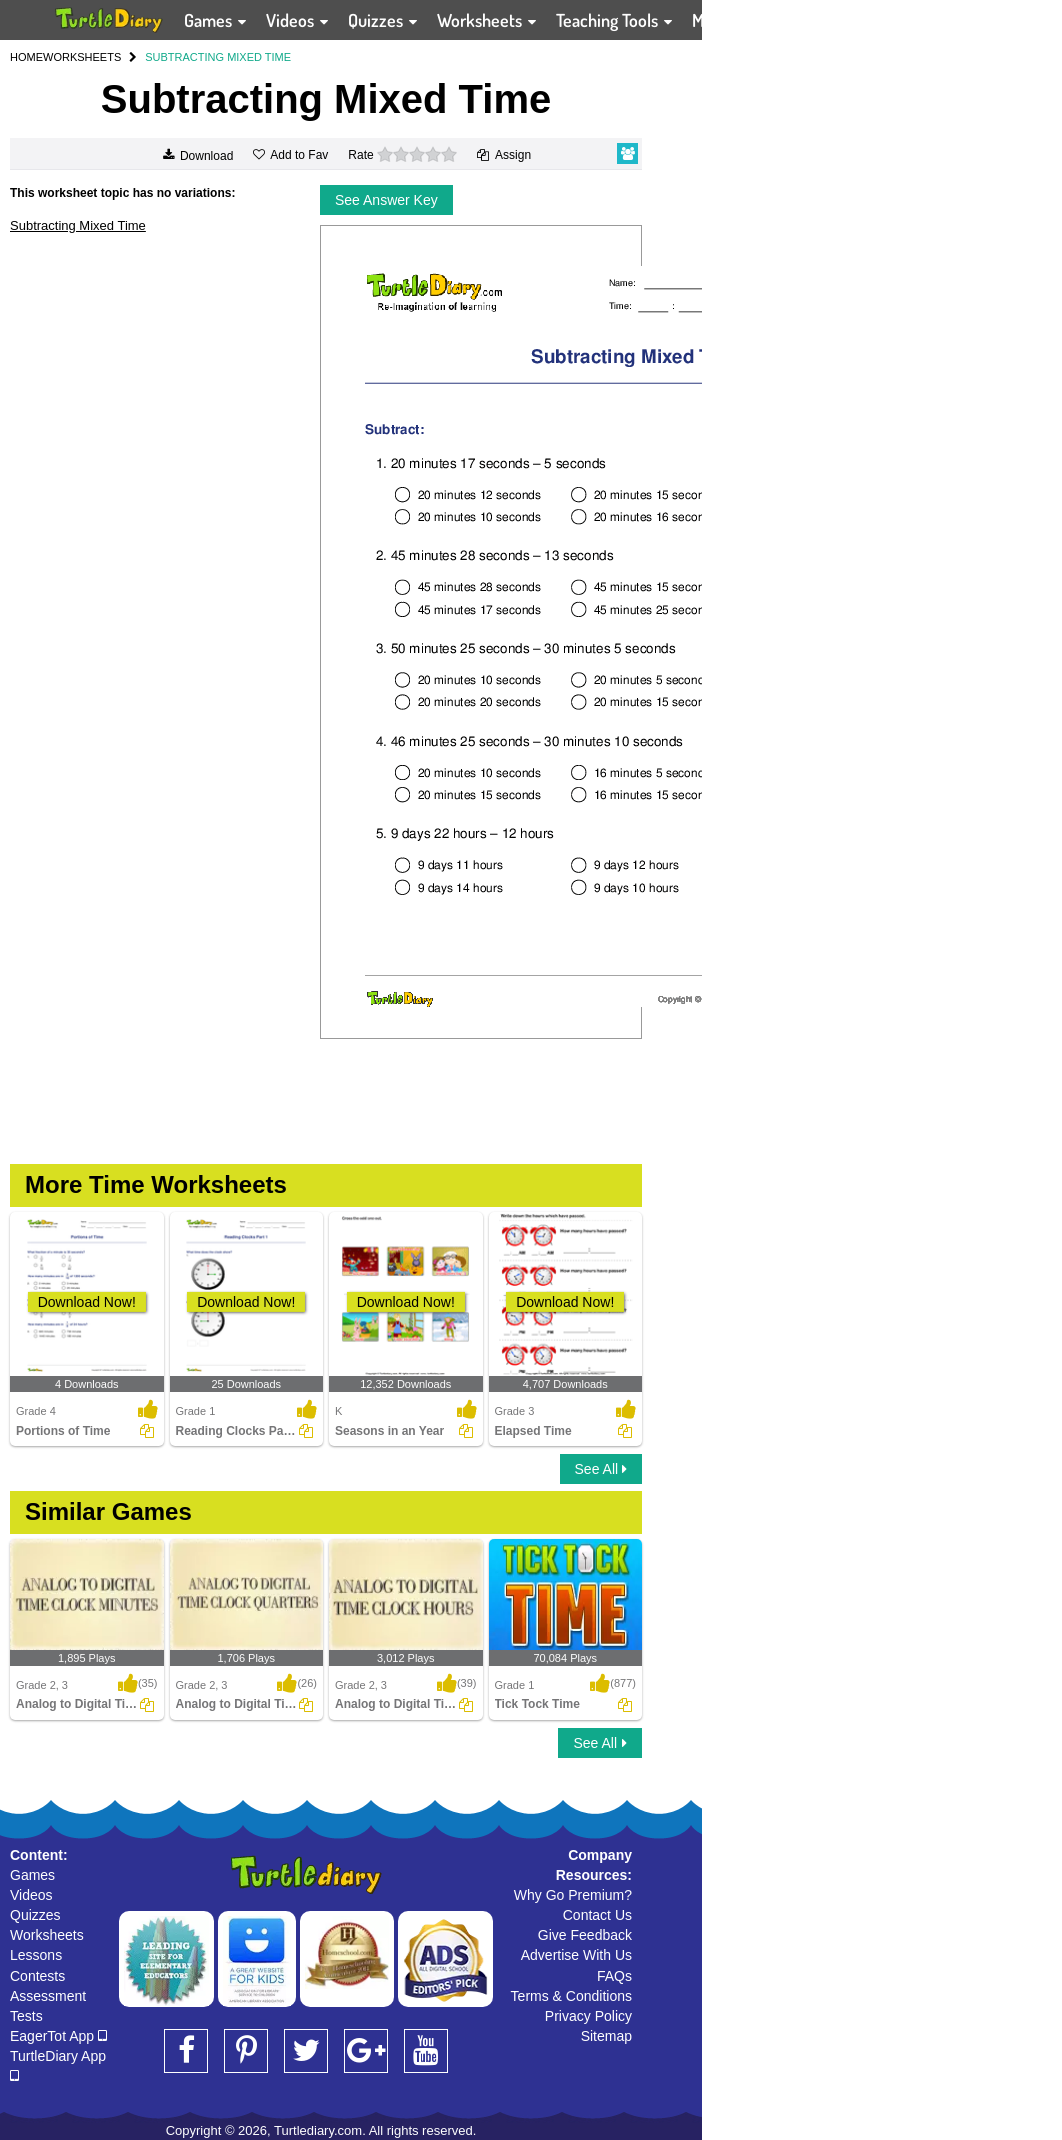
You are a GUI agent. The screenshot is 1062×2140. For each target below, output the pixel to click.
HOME (26, 57)
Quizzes (35, 1915)
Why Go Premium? (573, 1895)
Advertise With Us (576, 1955)
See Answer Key (386, 200)
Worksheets (47, 1935)
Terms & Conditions (571, 1996)
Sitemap (606, 2036)
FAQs (614, 1976)
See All (601, 1469)
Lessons (36, 1955)
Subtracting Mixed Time (78, 225)
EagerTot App (58, 2036)
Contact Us (597, 1915)
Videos (31, 1895)
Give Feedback (585, 1935)
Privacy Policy (588, 2016)
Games (32, 1875)
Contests (37, 1976)
